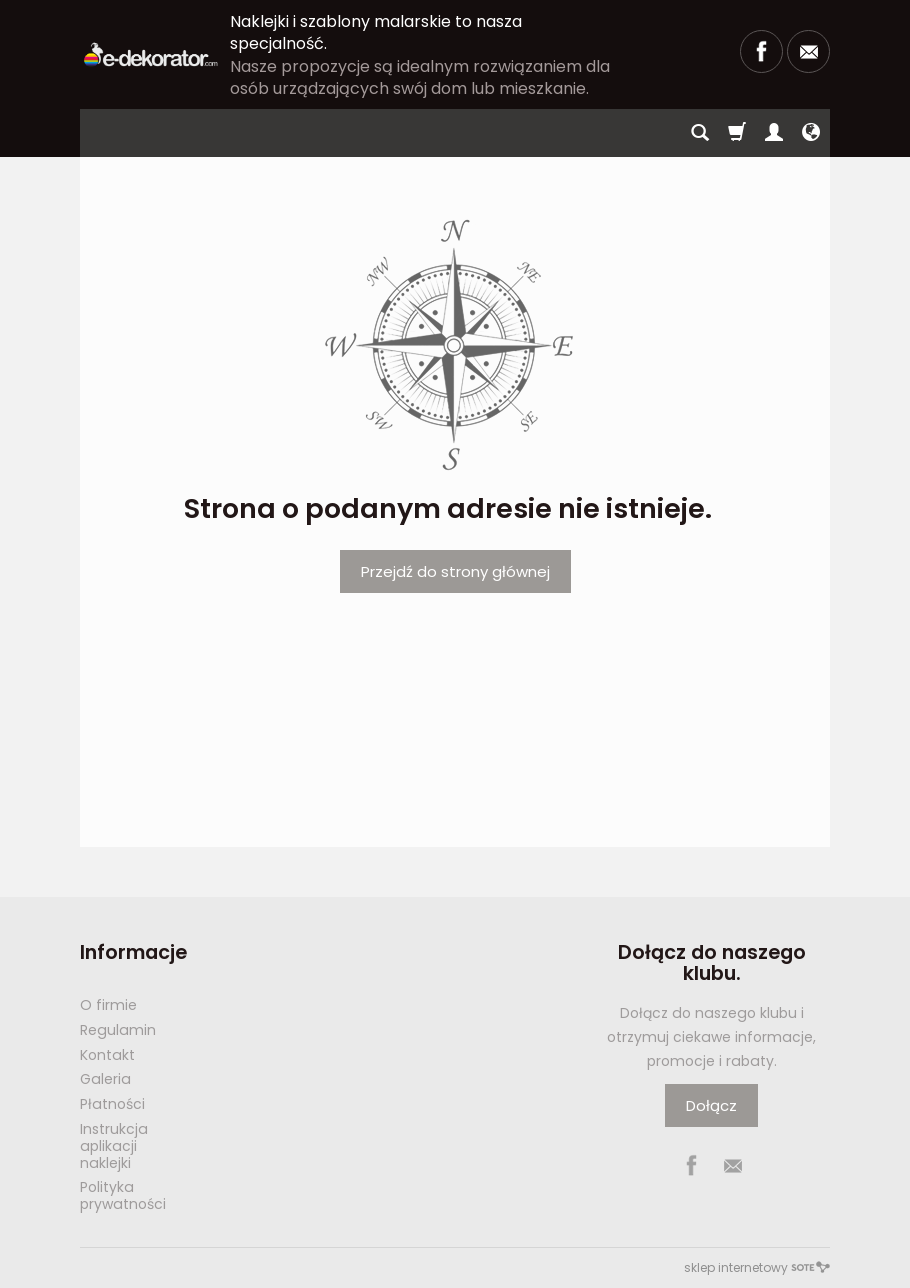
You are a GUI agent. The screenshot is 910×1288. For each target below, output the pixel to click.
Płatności (112, 1104)
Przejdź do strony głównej (455, 571)
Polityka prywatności (123, 1195)
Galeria (105, 1079)
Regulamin (118, 1030)
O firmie (108, 1005)
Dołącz (711, 1105)
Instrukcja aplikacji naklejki (114, 1146)
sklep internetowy (757, 1267)
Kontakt (107, 1055)
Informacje (133, 952)
